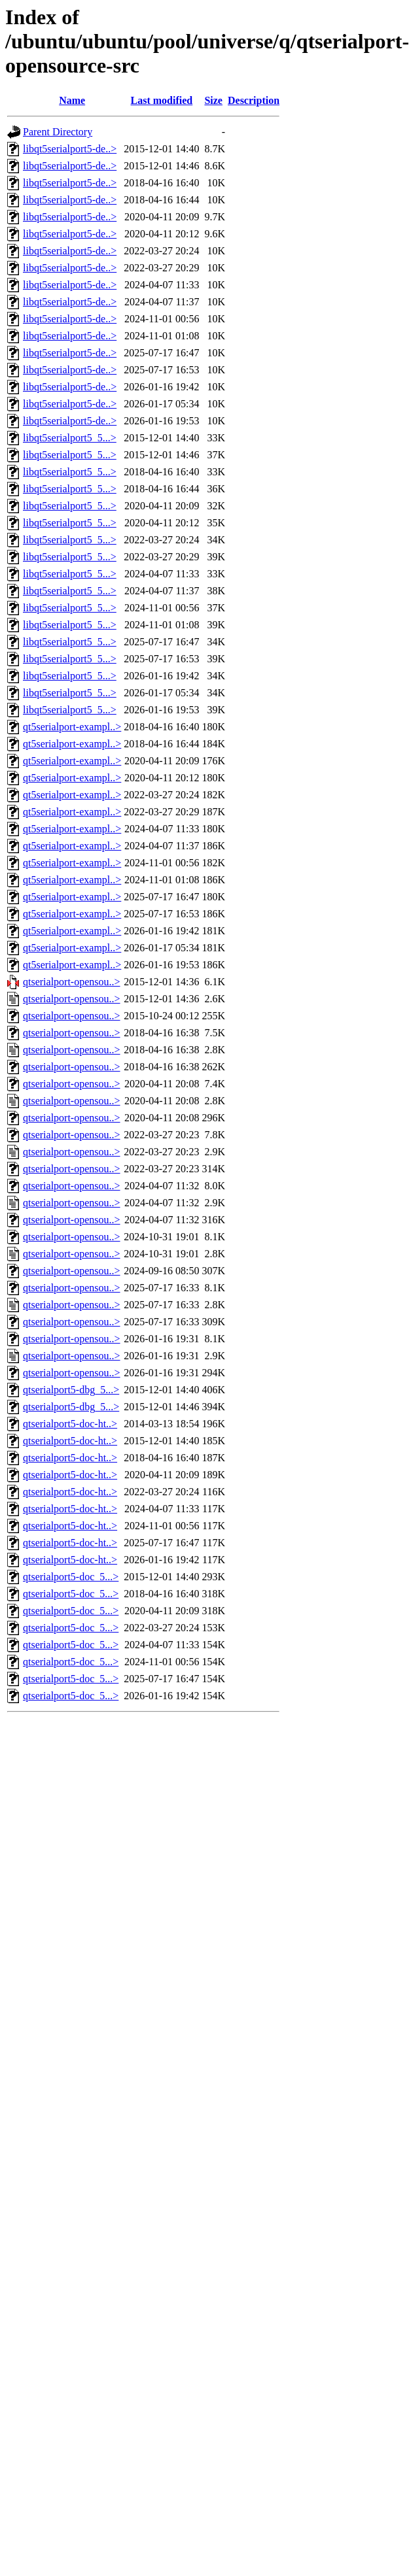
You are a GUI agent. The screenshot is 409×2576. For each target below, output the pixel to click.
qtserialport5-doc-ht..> (70, 1423)
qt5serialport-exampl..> (72, 726)
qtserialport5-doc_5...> (70, 1576)
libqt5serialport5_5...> (69, 437)
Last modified (162, 100)
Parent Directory (57, 131)
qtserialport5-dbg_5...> (71, 1389)
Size (213, 100)
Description (253, 100)
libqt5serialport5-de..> (69, 148)
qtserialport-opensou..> (71, 981)
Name (72, 100)
